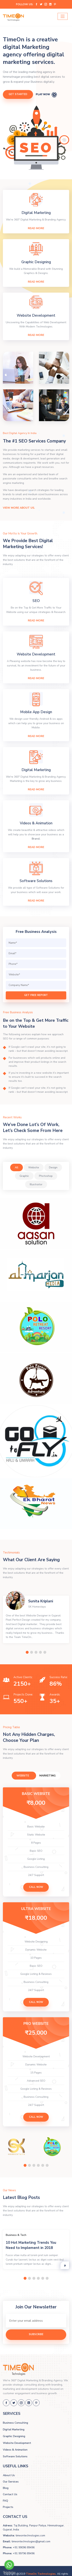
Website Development (17, 2443)
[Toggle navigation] (63, 16)
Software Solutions (15, 2456)
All (16, 1167)
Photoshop (46, 1176)
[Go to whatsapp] (9, 2565)
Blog (5, 2488)
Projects (8, 2507)
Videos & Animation (15, 2450)
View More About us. (19, 508)
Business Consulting (15, 2423)
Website (33, 1167)
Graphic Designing (14, 2436)
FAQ (5, 2501)
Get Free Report (36, 995)
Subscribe (36, 2334)
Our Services (11, 2481)
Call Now (36, 1887)
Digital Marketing (13, 2429)
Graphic (24, 1176)
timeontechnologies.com (30, 2535)
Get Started (18, 94)
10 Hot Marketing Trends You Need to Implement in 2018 (31, 2245)
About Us (9, 2475)
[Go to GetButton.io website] (9, 2572)
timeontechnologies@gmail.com (31, 2541)
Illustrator (36, 1184)
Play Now (46, 95)
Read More (36, 228)
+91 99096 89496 (24, 2547)
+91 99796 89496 (24, 2553)
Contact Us (10, 2494)
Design (53, 1167)
